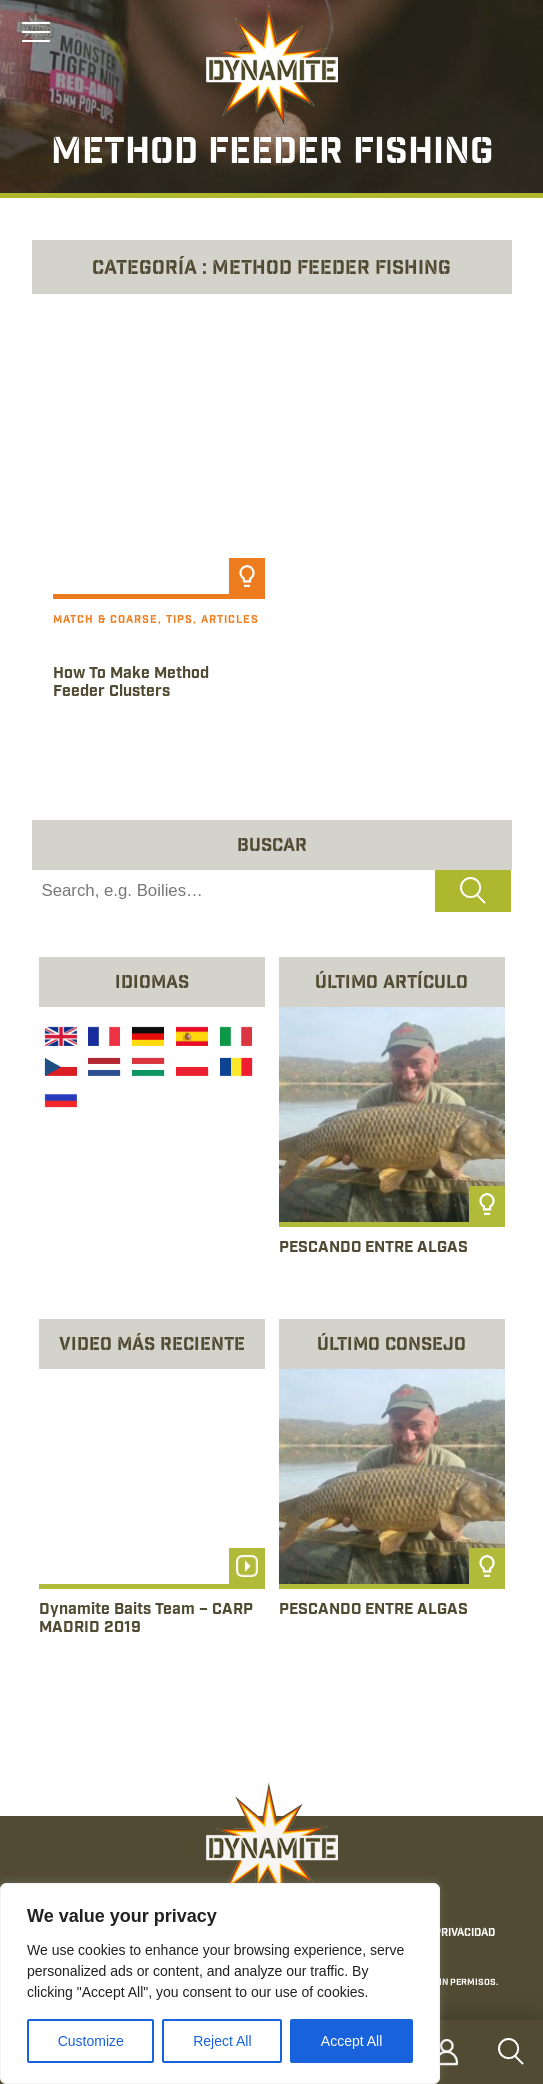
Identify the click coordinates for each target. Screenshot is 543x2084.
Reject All (222, 2041)
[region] (220, 1983)
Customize (91, 2041)
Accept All (351, 2041)
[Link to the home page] (272, 66)
